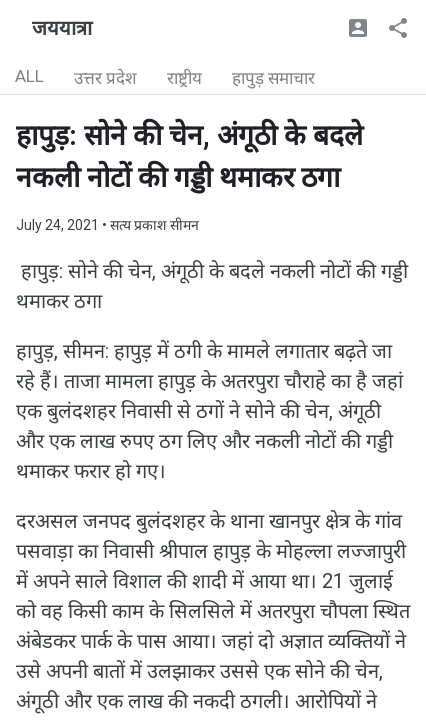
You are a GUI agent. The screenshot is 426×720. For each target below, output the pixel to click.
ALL (29, 76)
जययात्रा (62, 28)
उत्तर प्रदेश (105, 78)
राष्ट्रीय (184, 78)
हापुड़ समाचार (273, 78)
